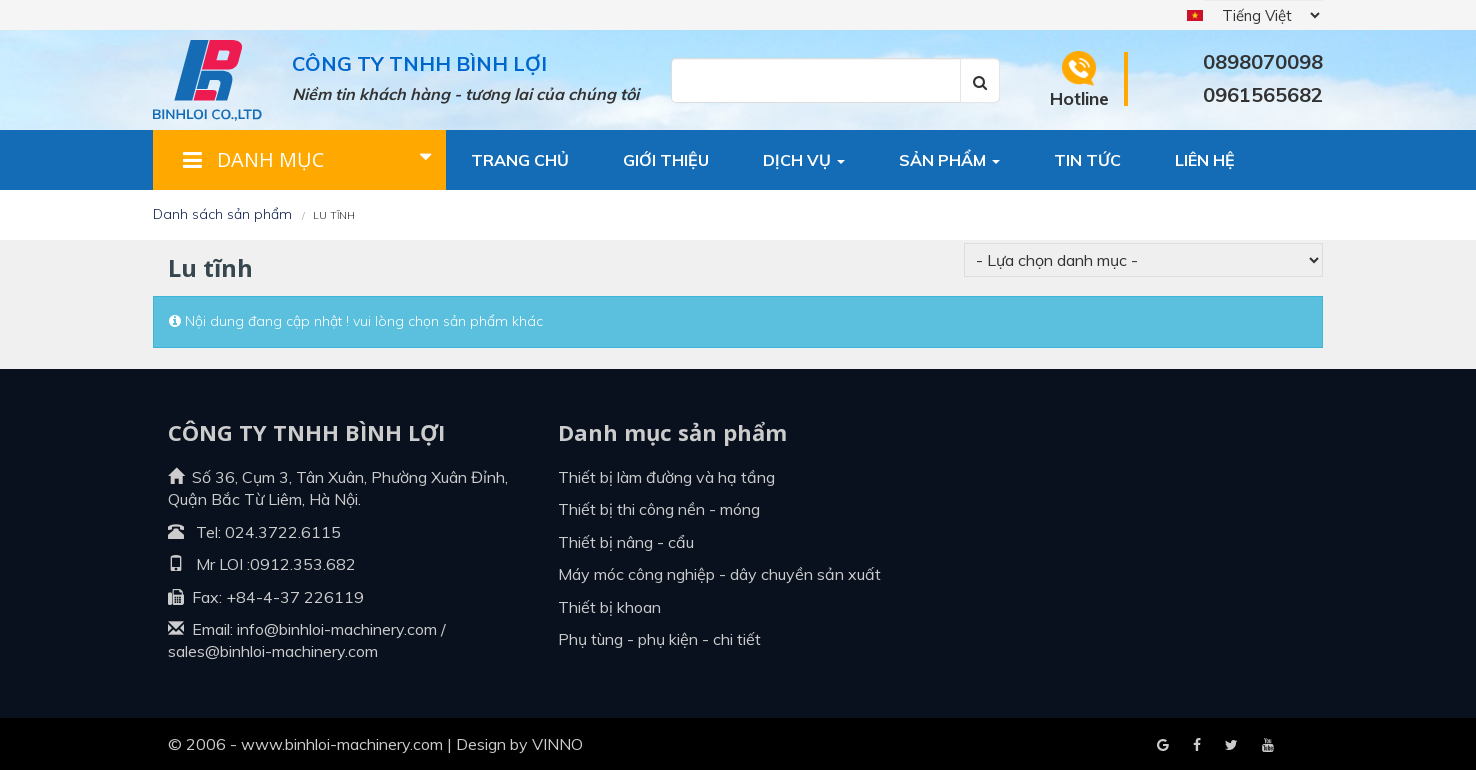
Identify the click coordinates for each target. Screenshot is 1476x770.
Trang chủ (520, 160)
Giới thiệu (666, 160)
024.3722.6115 (283, 532)
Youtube (1231, 746)
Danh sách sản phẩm (222, 214)
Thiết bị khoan (609, 607)
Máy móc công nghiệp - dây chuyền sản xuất (719, 574)
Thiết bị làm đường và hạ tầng (666, 477)
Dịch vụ (804, 160)
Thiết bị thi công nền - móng (659, 509)
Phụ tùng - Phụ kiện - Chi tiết (659, 639)
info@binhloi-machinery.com (337, 629)
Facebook (1163, 746)
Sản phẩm (949, 160)
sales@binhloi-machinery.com (273, 651)
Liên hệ (1205, 160)
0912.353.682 (303, 564)
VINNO (557, 744)
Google (1197, 746)
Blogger (1268, 746)
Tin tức (1087, 160)
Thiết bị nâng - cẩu (626, 542)
